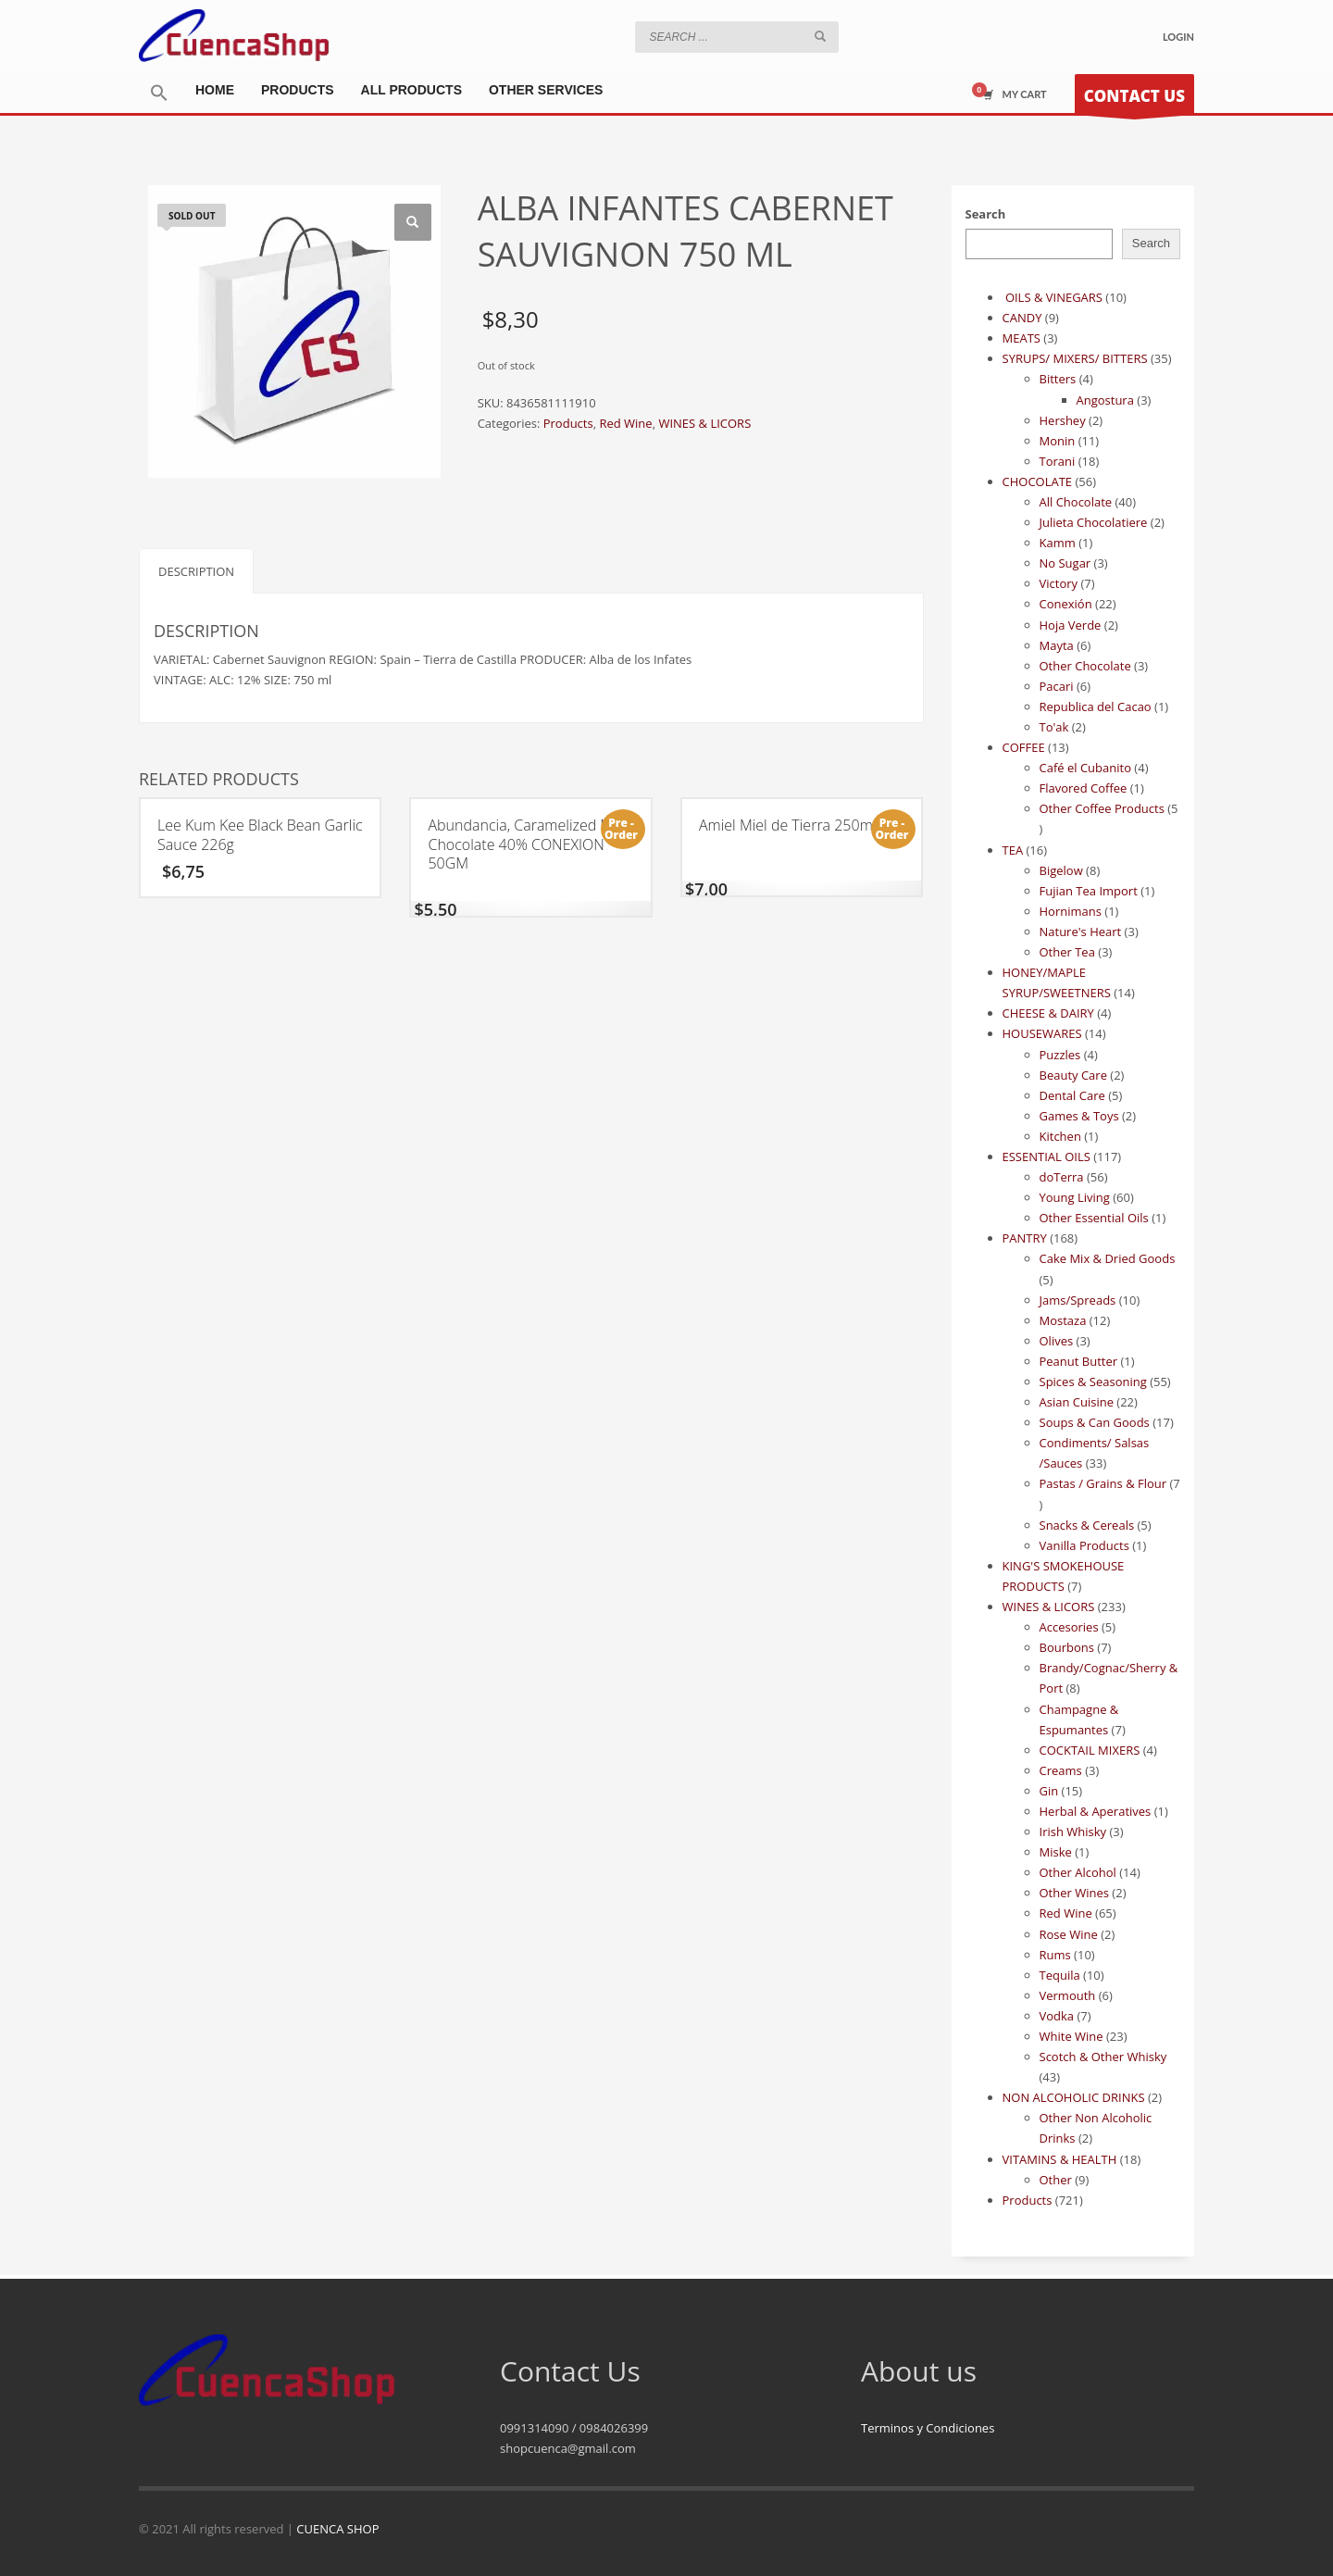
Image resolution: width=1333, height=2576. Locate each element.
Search (985, 214)
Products (568, 423)
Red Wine (625, 423)
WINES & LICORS (704, 423)
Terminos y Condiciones (927, 2428)
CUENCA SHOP (337, 2528)
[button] (159, 93)
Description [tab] (196, 571)
